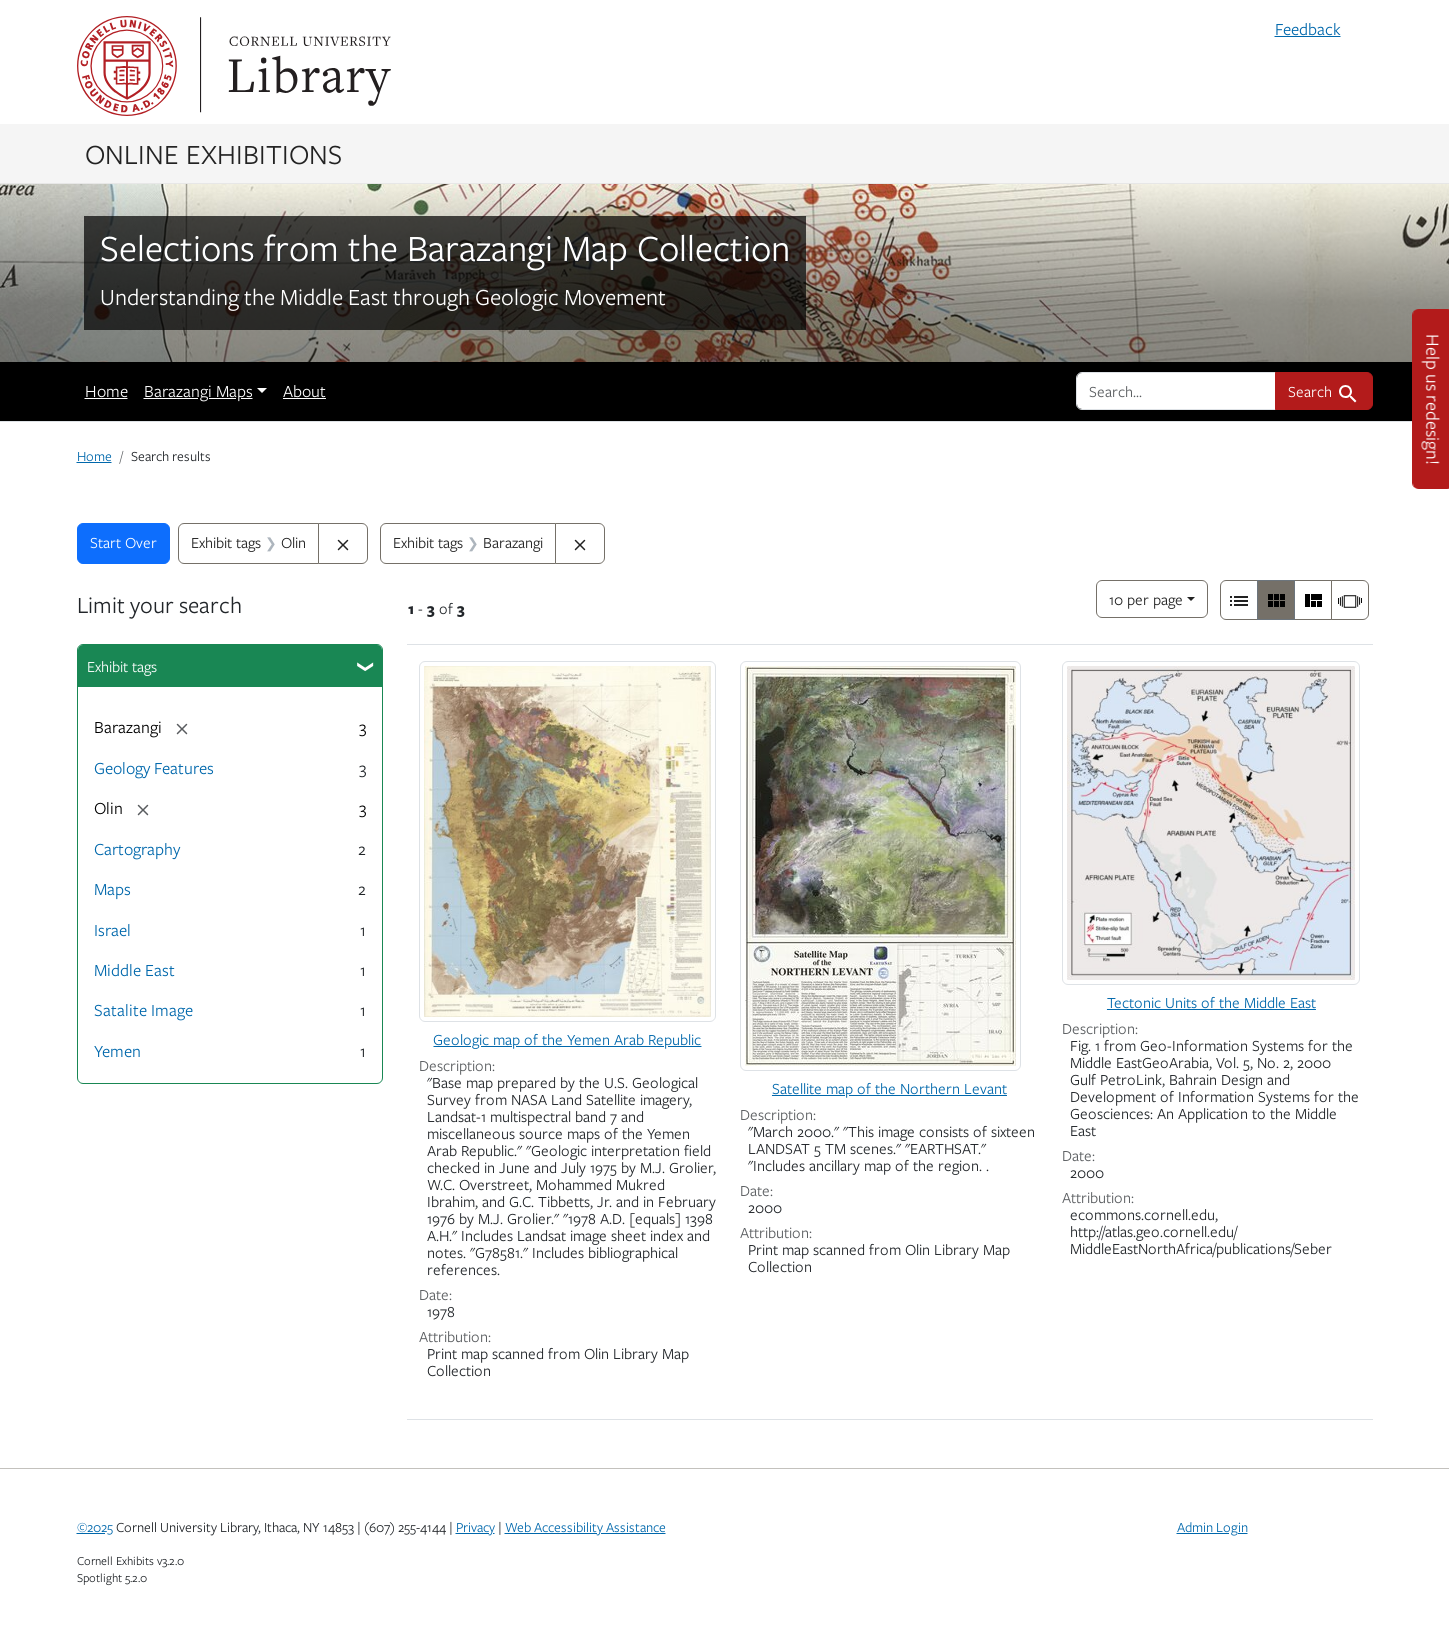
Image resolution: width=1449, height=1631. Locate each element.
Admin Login (1212, 1527)
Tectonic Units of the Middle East (1211, 1002)
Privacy (475, 1527)
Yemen (117, 1051)
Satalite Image (143, 1010)
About (304, 391)
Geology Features (154, 768)
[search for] (1176, 391)
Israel (112, 930)
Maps (112, 889)
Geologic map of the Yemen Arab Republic (567, 1039)
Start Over (123, 542)
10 (1146, 597)
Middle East (134, 970)
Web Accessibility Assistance (585, 1527)
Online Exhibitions (213, 153)
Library (307, 66)
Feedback (1308, 29)
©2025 (95, 1527)
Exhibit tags (122, 666)
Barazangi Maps (198, 391)
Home (106, 391)
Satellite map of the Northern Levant (889, 1088)
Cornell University (127, 66)
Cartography (137, 849)
